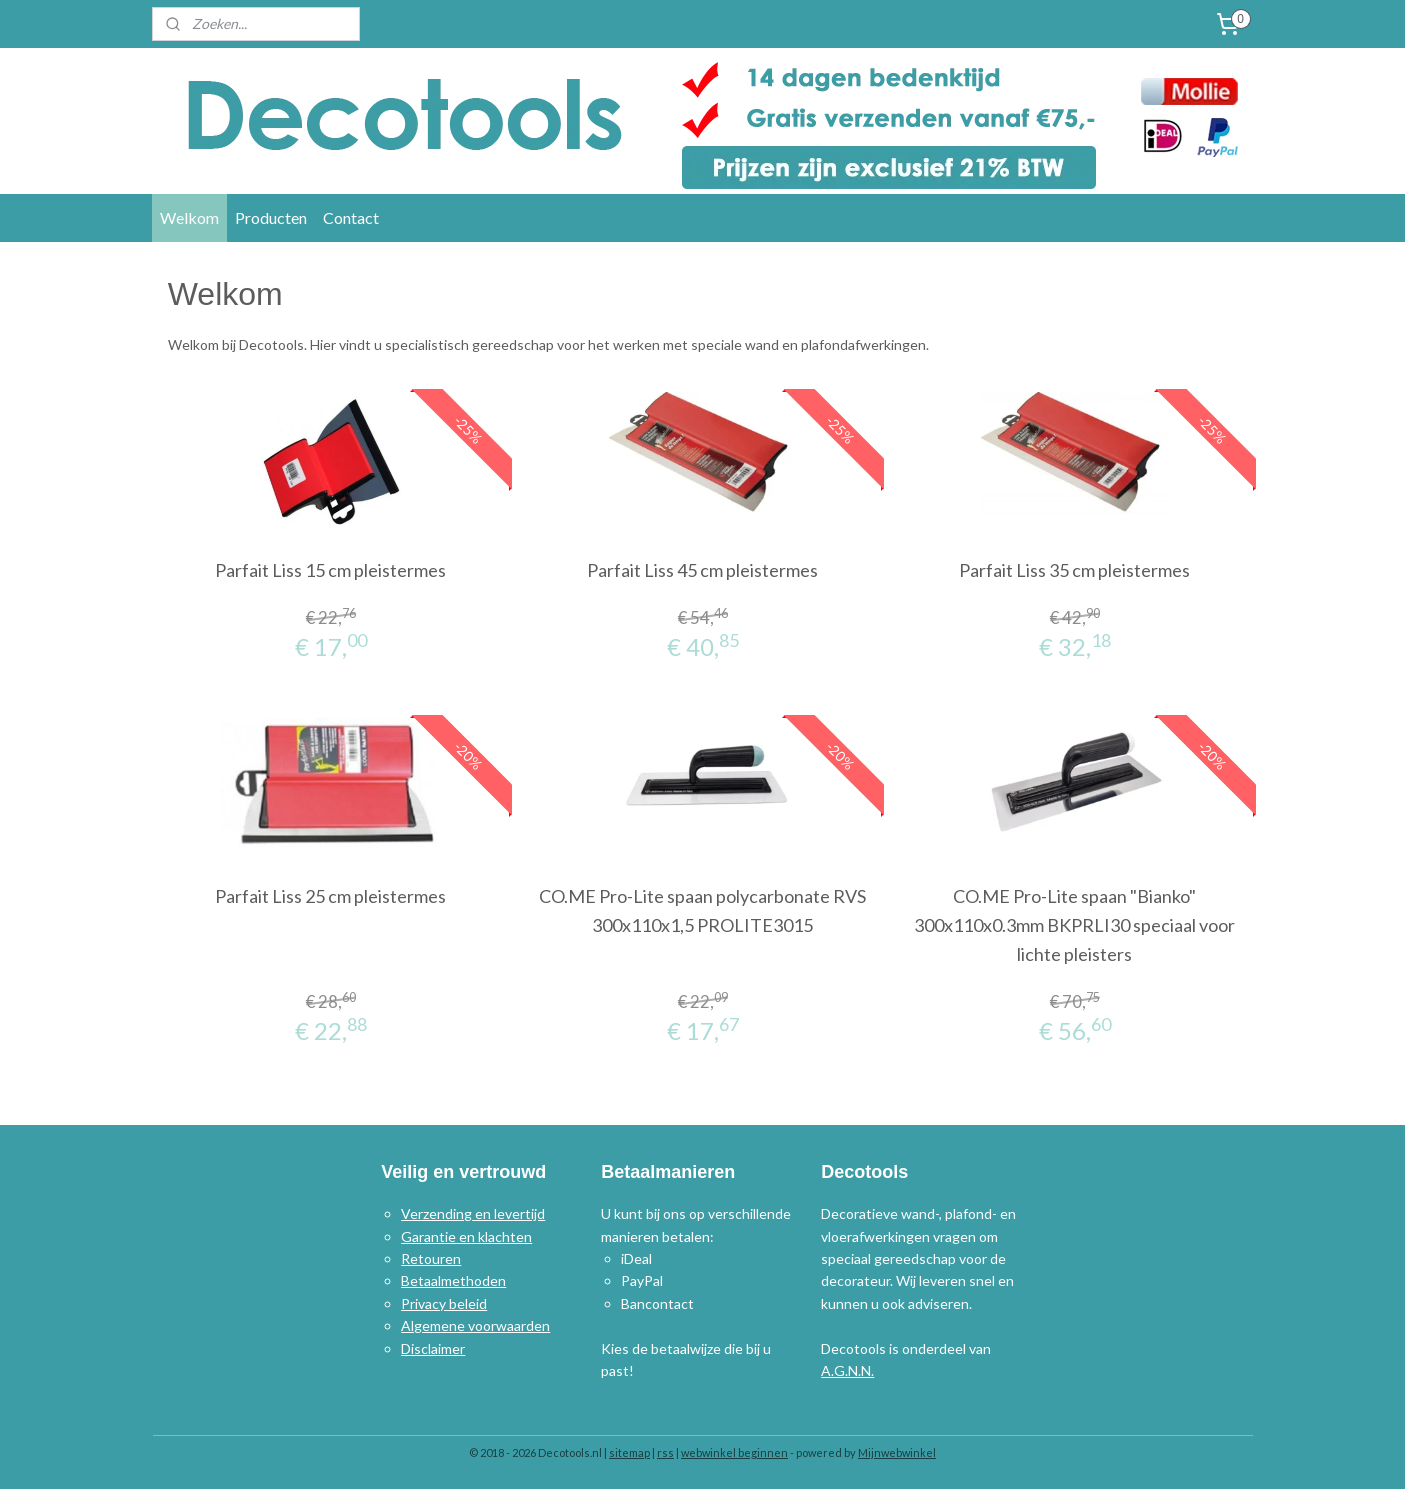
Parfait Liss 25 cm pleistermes (330, 896)
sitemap (629, 1452)
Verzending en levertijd (473, 1213)
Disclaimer (433, 1348)
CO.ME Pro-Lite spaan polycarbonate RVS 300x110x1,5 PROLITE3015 (702, 910)
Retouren (431, 1258)
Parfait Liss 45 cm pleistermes (702, 570)
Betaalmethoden (453, 1280)
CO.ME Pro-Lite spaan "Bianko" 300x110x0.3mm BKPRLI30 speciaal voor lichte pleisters (1074, 925)
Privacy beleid (444, 1303)
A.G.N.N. (847, 1370)
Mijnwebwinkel (897, 1452)
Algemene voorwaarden (475, 1325)
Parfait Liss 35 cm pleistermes (1074, 570)
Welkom (189, 217)
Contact (351, 217)
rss (665, 1452)
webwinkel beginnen (734, 1452)
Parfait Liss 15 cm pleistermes (330, 570)
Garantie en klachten (466, 1236)
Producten (271, 217)
